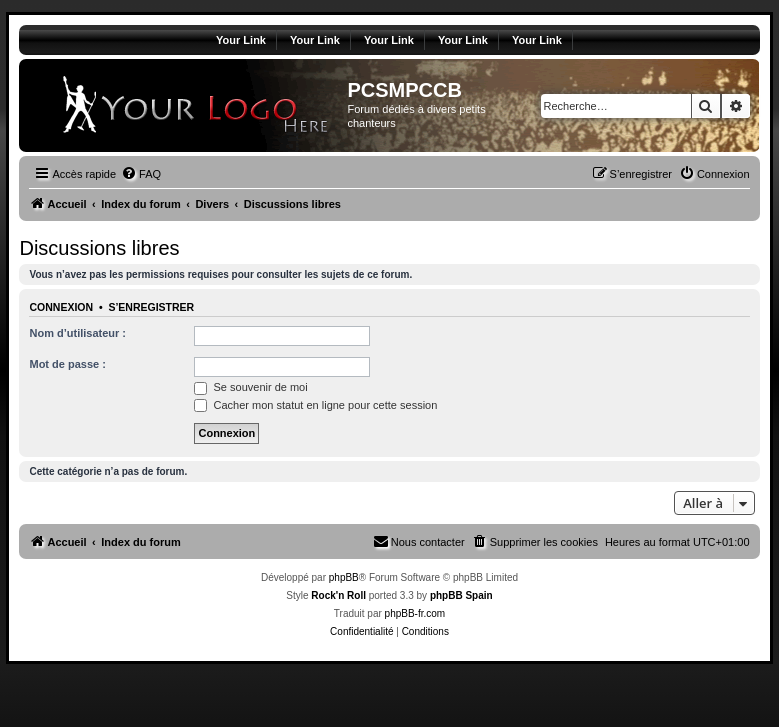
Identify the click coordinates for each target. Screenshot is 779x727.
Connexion (61, 307)
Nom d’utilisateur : (77, 333)
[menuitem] (141, 174)
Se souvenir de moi (250, 387)
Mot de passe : (67, 364)
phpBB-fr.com (415, 613)
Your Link (241, 40)
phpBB (344, 577)
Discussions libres (99, 248)
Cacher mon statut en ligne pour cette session (315, 405)
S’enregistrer (151, 307)
